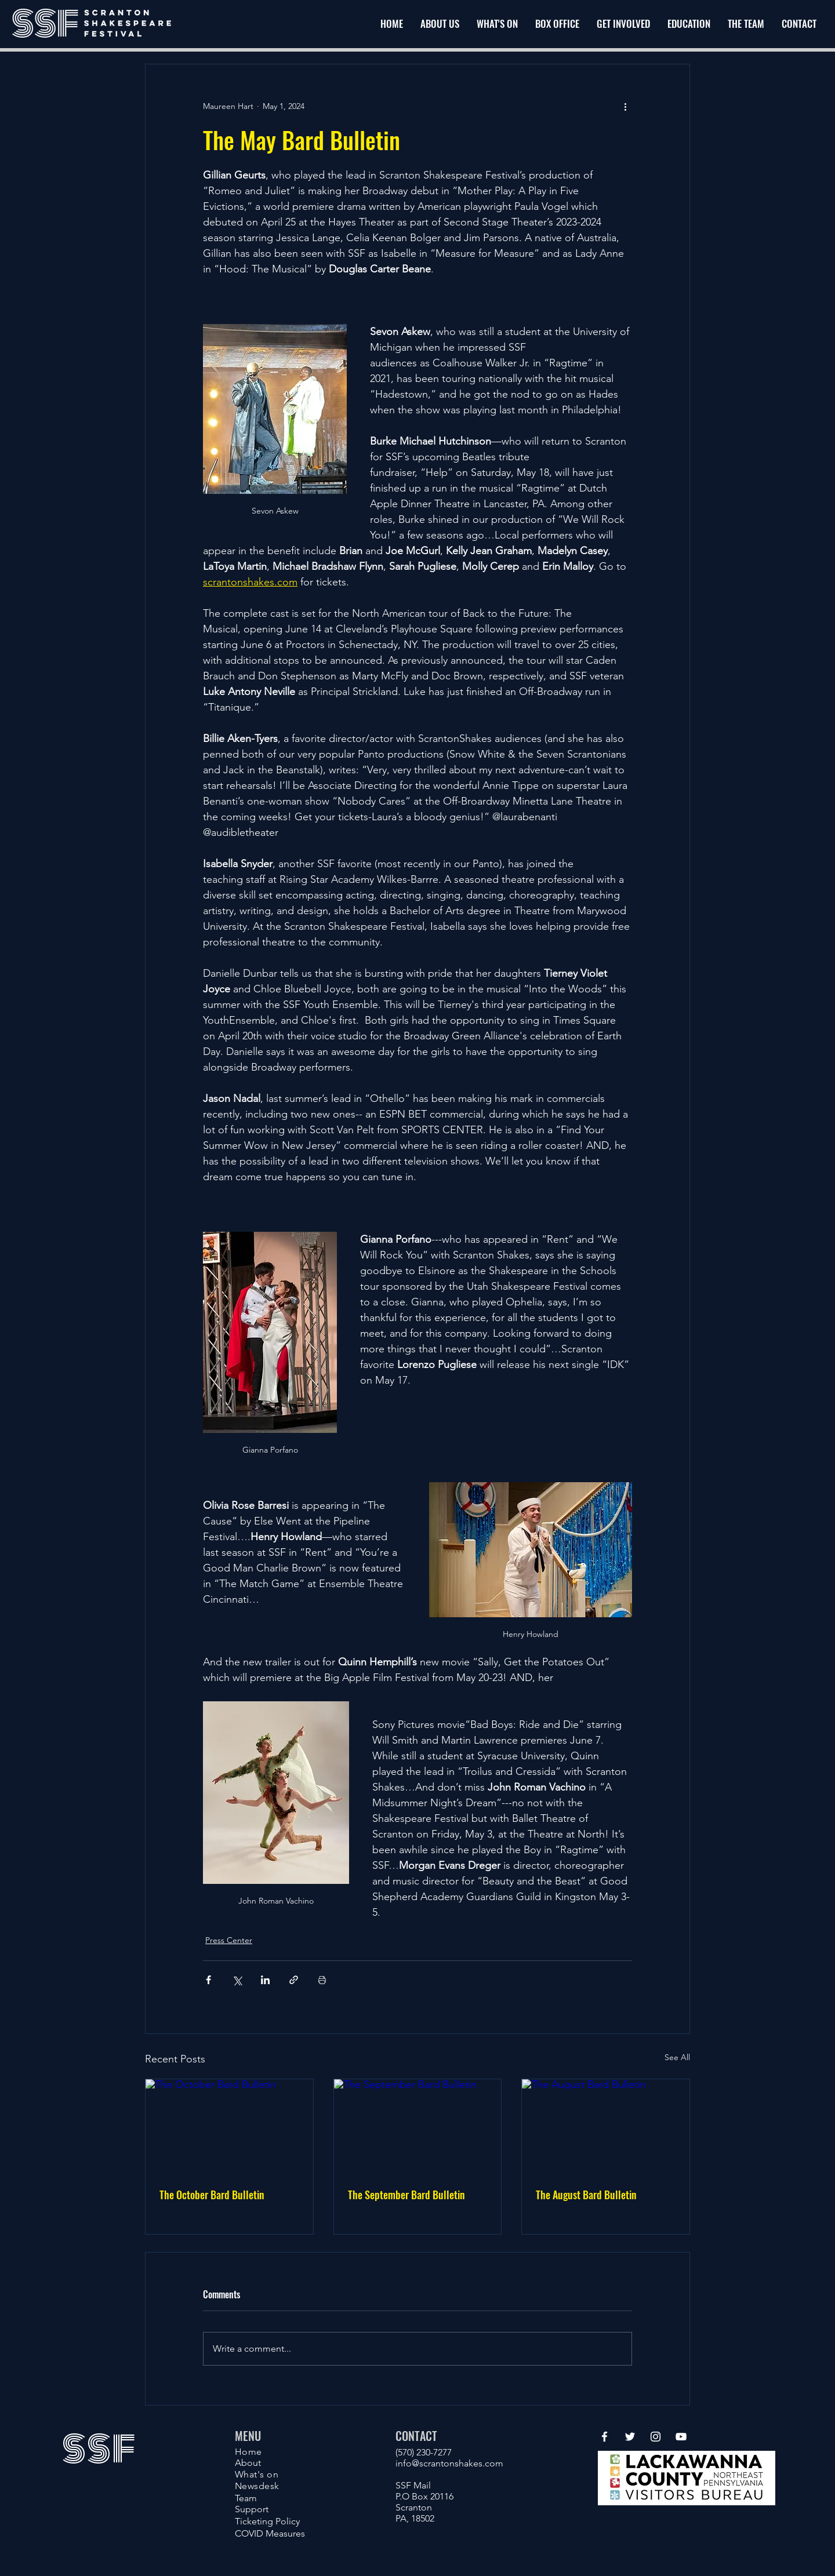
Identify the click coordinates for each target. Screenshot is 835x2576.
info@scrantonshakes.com (449, 2463)
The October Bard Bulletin (211, 2194)
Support (251, 2509)
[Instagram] (655, 2436)
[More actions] (625, 106)
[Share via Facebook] (208, 1979)
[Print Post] (322, 1979)
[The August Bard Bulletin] (605, 2126)
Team (246, 2498)
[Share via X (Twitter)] (236, 1979)
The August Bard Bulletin (586, 2194)
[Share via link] (293, 1979)
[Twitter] (630, 2436)
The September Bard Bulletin (406, 2194)
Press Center (228, 1940)
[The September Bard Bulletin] (418, 2126)
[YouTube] (681, 2436)
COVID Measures (270, 2533)
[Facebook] (604, 2436)
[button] (623, 23)
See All (677, 2057)
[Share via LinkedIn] (265, 1979)
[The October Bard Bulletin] (229, 2126)
